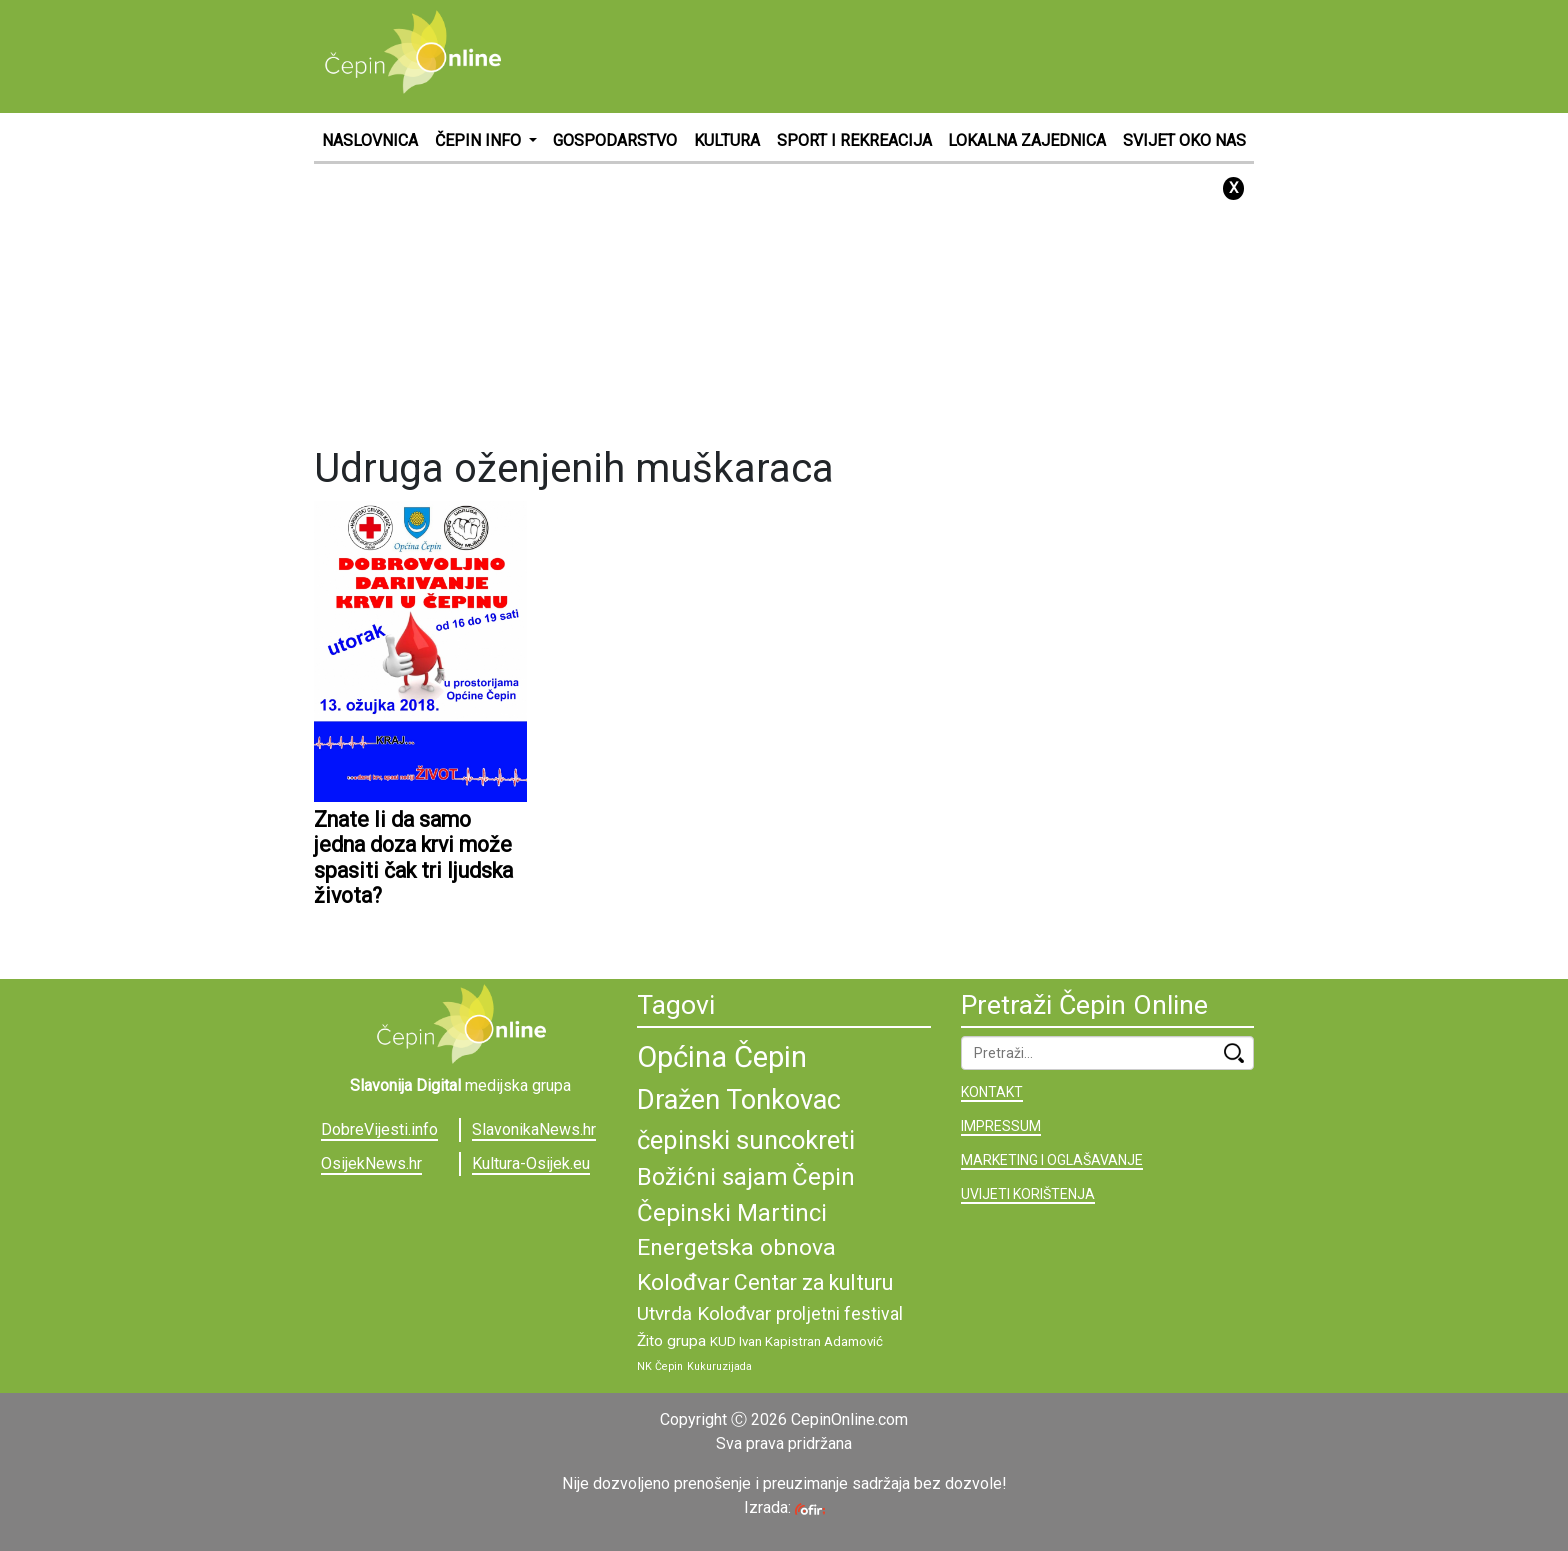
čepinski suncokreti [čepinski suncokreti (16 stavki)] (746, 1140)
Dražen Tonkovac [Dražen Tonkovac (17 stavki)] (739, 1100)
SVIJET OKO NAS (1184, 140)
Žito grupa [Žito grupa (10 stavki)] (671, 1341)
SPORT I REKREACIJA (854, 140)
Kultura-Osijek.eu (531, 1163)
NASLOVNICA (370, 140)
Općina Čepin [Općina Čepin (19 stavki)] (722, 1057)
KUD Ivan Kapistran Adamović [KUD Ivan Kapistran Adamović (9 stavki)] (796, 1341)
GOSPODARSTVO (615, 140)
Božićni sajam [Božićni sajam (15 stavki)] (712, 1177)
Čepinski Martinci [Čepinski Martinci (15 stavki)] (732, 1213)
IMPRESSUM (1001, 1126)
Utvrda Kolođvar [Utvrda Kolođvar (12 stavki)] (704, 1313)
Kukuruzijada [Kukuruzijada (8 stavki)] (719, 1366)
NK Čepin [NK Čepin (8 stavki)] (660, 1366)
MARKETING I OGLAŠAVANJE (1052, 1160)
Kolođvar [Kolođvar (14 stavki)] (683, 1282)
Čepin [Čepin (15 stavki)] (823, 1177)
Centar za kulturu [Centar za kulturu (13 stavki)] (813, 1282)
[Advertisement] (890, 55)
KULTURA (727, 140)
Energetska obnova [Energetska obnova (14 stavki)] (736, 1247)
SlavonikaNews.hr (534, 1129)
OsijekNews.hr (371, 1163)
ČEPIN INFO (480, 140)
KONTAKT (992, 1092)
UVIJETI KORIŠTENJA (1028, 1194)
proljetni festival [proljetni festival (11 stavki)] (839, 1314)
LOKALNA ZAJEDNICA (1027, 140)
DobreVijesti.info (379, 1129)
